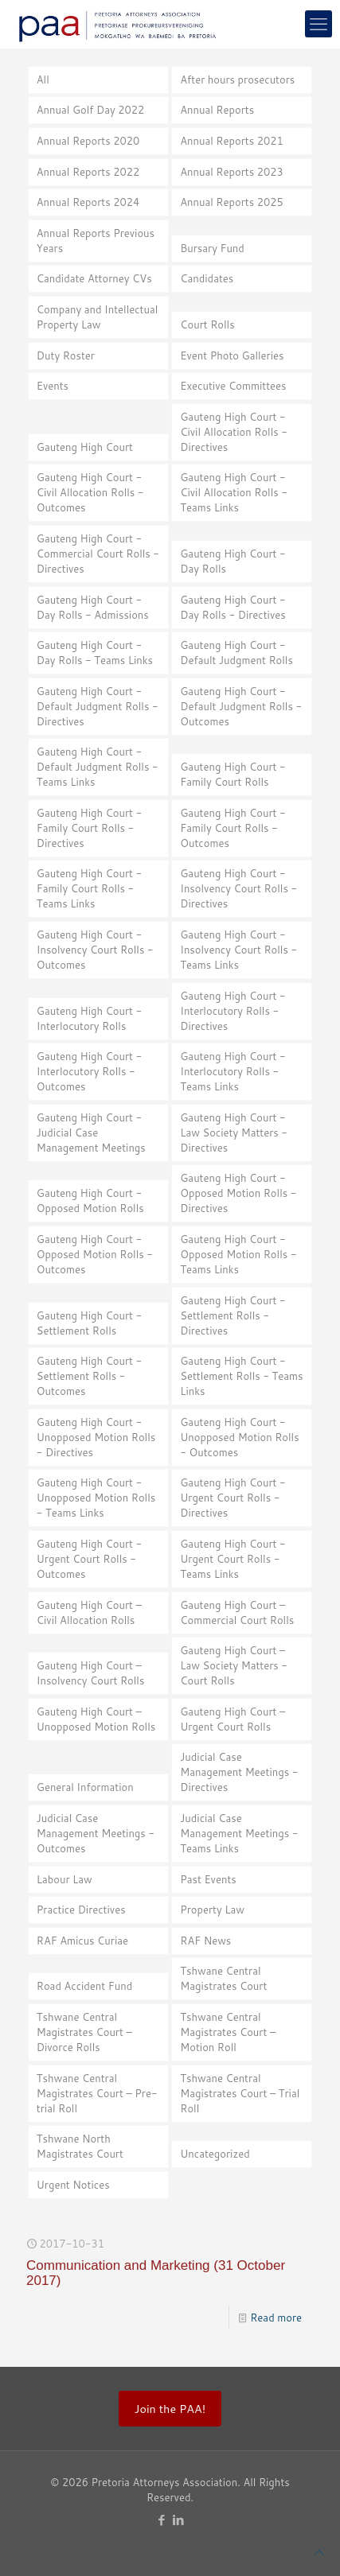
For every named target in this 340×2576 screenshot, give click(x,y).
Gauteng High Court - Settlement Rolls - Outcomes (89, 1376)
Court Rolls (207, 324)
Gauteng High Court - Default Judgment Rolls (236, 652)
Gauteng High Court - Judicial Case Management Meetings (91, 1132)
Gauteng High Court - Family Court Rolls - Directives (89, 828)
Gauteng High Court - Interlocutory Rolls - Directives (232, 1011)
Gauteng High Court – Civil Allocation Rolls (89, 1612)
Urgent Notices (73, 2185)
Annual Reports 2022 (88, 172)
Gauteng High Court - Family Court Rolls (232, 774)
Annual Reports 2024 (88, 202)
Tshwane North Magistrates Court (80, 2146)
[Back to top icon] (319, 2552)
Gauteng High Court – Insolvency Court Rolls (91, 1673)
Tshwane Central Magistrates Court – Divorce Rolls (84, 2032)
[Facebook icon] (162, 2520)
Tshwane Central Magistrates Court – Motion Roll (228, 2032)
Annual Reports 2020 (88, 141)
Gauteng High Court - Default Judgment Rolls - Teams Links (97, 766)
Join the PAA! (170, 2408)
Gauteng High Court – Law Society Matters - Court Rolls (233, 1665)
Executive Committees (233, 386)
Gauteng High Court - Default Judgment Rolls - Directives (97, 706)
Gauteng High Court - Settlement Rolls (89, 1323)
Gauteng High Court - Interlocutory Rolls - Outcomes (89, 1071)
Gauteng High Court (85, 447)
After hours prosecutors (237, 79)
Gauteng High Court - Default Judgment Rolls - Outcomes (241, 706)
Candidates (206, 278)
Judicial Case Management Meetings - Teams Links (239, 1833)
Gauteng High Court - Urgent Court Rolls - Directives (232, 1497)
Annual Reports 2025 (231, 202)
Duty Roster (66, 355)
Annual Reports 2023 (231, 172)
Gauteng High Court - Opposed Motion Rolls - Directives (238, 1193)
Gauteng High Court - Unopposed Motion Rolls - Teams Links (96, 1497)
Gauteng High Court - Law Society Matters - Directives (233, 1132)
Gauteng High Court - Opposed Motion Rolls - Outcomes (95, 1254)
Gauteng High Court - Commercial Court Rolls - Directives (98, 553)
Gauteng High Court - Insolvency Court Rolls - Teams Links (238, 949)
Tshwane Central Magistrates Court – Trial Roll (239, 2093)
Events (52, 386)
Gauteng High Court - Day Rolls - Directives (232, 607)
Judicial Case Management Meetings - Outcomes (95, 1833)
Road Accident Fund (84, 1986)
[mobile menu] (318, 23)
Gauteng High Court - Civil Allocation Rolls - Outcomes (90, 492)
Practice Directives (81, 1909)
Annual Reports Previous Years (95, 240)
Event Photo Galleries (231, 355)
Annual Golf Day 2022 (91, 110)
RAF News (205, 1940)
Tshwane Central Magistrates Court (223, 1978)
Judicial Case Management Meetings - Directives (239, 1772)
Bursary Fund (212, 248)
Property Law (212, 1909)
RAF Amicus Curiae (82, 1940)
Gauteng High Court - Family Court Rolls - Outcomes (232, 828)
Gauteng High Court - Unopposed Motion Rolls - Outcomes (239, 1437)
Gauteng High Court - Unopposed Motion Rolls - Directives (96, 1437)
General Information (85, 1787)
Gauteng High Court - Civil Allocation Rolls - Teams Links (233, 492)
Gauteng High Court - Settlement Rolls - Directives (232, 1315)
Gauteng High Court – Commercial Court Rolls (237, 1612)
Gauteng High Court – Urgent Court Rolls (232, 1719)
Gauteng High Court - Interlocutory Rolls (89, 1018)
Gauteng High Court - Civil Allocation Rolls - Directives (233, 432)
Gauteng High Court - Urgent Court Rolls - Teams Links (232, 1559)
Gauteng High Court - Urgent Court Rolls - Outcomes (89, 1559)
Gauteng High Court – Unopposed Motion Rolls (96, 1719)
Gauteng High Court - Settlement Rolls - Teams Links (241, 1376)
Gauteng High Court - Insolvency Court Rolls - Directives (238, 888)
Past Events (208, 1879)
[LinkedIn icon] (179, 2520)
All (43, 79)
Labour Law (64, 1879)
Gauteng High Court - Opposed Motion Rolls (90, 1200)
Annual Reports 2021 (231, 141)
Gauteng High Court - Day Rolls (232, 561)
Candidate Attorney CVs (94, 278)
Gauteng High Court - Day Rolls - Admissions (93, 607)
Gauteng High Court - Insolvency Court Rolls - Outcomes (95, 949)
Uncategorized (215, 2154)
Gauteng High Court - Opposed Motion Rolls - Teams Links (238, 1254)
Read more (276, 2317)
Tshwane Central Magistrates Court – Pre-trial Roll (97, 2093)
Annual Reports (217, 110)
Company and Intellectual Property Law (97, 317)
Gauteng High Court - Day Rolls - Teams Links (95, 652)
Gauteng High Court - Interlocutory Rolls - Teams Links (232, 1071)
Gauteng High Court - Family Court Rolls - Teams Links (89, 888)
